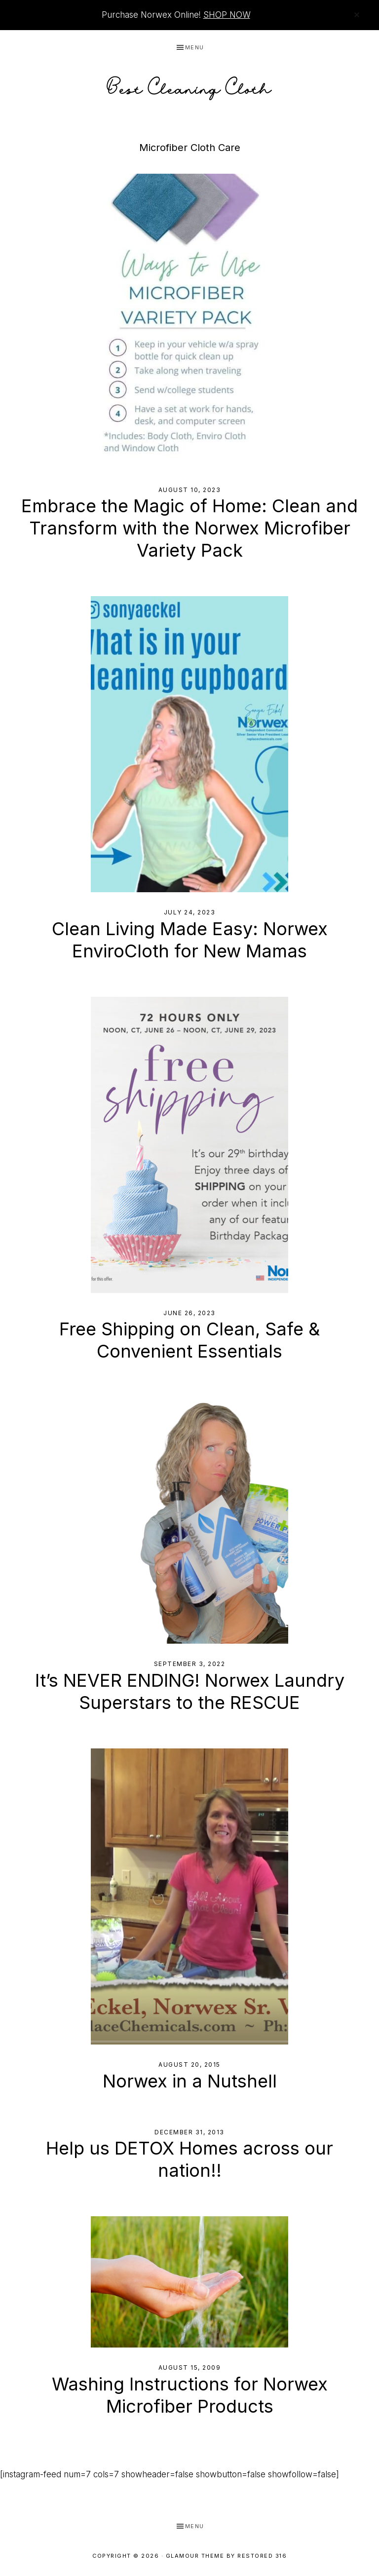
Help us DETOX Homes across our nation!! (189, 2159)
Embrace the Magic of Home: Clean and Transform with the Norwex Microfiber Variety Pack (189, 528)
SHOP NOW (226, 15)
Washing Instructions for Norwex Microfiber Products (190, 2395)
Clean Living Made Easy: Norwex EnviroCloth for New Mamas (190, 940)
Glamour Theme (195, 2555)
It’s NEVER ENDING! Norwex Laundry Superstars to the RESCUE (189, 1691)
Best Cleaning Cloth (189, 86)
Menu (194, 47)
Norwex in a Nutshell (190, 2081)
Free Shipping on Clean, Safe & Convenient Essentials (189, 1340)
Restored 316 (262, 2555)
